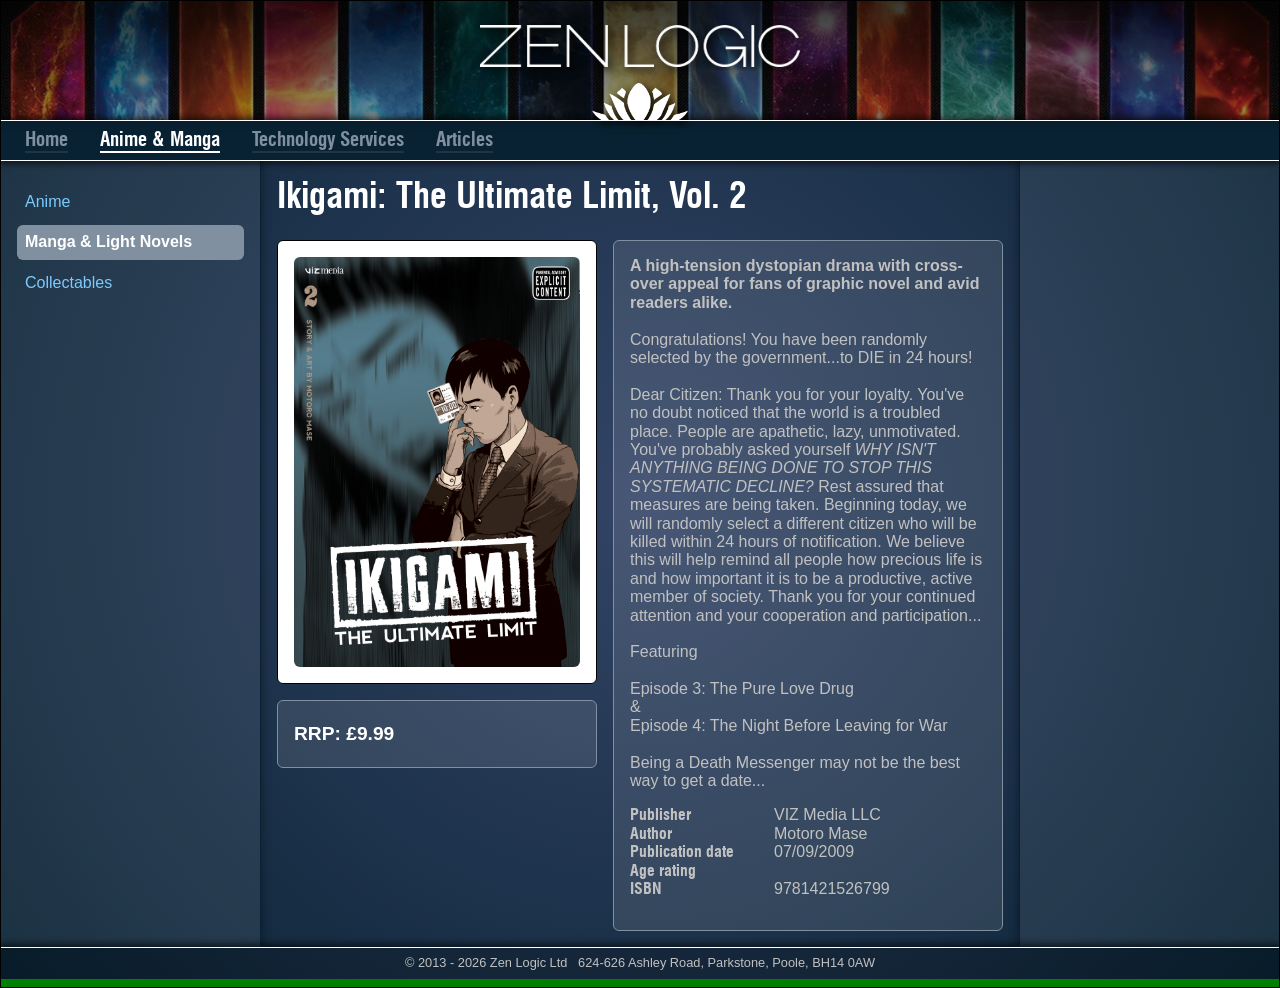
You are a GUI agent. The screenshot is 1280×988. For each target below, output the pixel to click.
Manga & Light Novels (108, 241)
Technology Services (328, 139)
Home (46, 139)
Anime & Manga (160, 139)
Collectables (68, 282)
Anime (47, 201)
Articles (464, 139)
